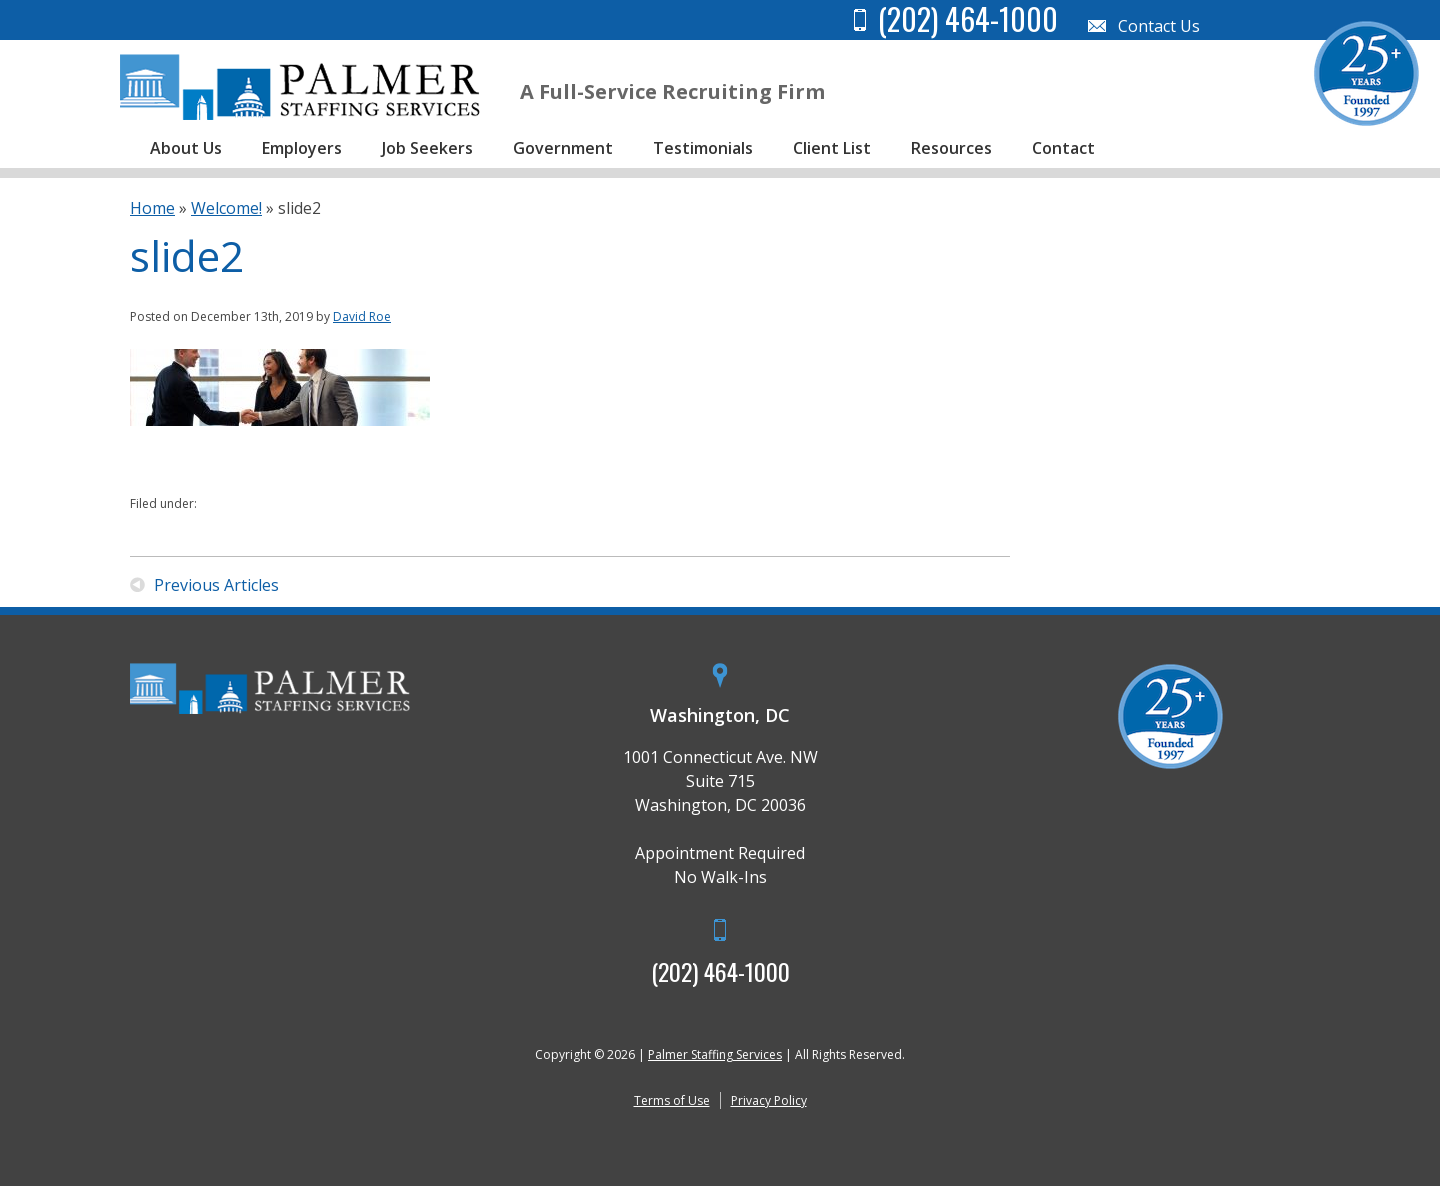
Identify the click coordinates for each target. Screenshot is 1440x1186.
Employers (302, 148)
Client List (832, 148)
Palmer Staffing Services (715, 1054)
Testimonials (703, 148)
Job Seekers (427, 148)
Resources (951, 148)
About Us (186, 148)
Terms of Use (672, 1100)
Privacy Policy (769, 1100)
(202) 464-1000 (720, 971)
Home (152, 208)
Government (563, 148)
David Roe (362, 316)
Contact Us (1159, 26)
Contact (1063, 148)
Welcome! (226, 208)
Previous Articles (216, 585)
